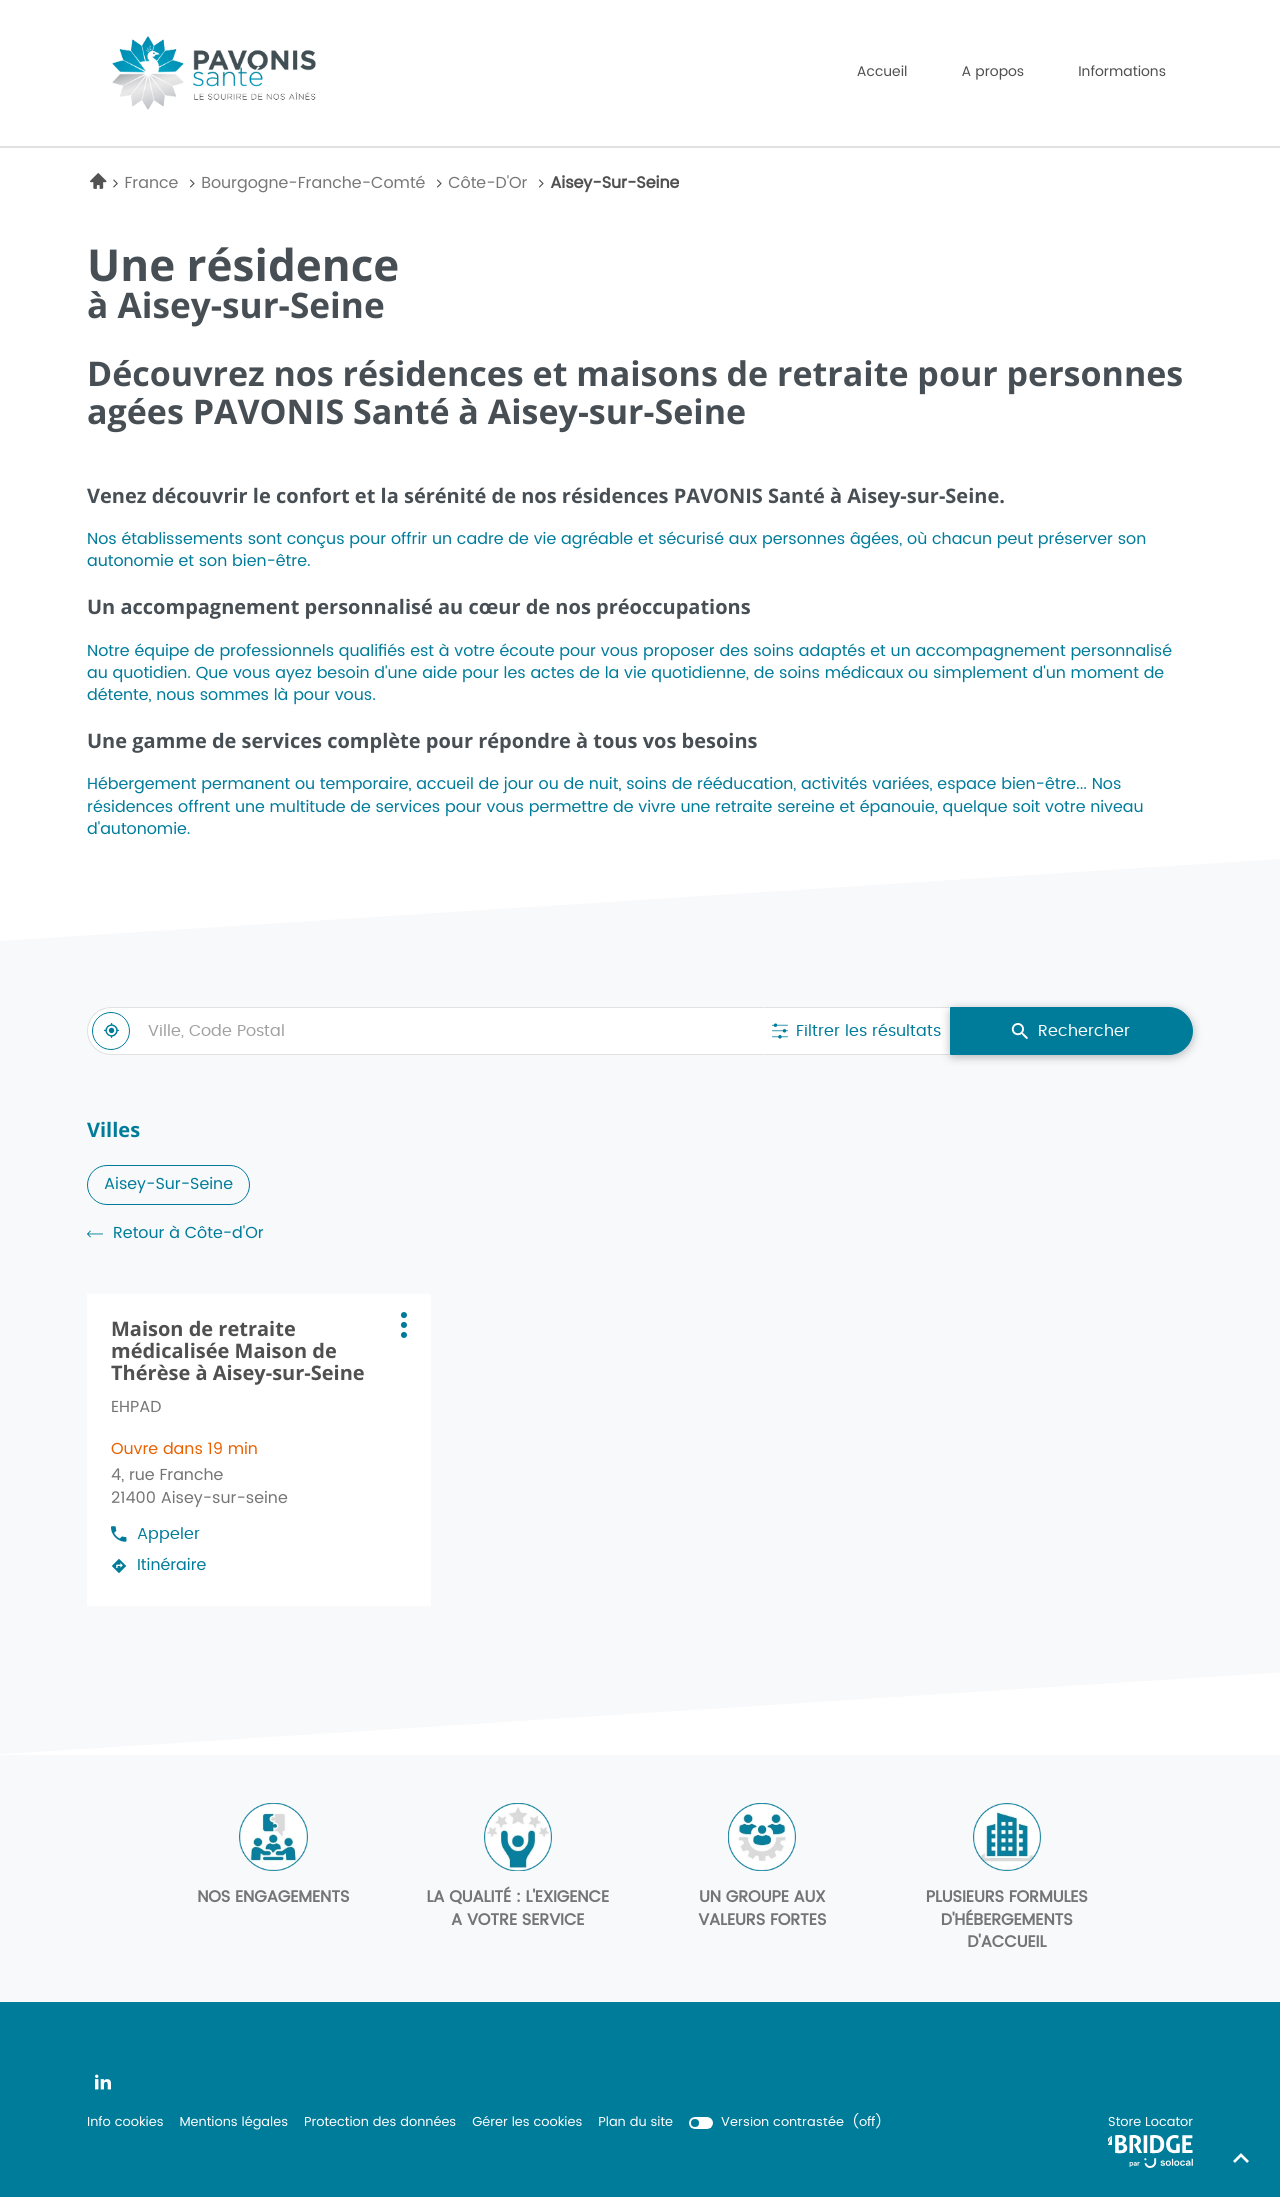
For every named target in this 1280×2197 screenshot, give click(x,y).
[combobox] (425, 1031)
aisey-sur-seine (168, 1185)
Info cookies (125, 2122)
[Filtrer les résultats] (856, 1031)
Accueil (882, 72)
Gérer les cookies (527, 2122)
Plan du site (635, 2122)
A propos (992, 72)
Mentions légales (233, 2122)
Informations (1122, 72)
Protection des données (380, 2122)
